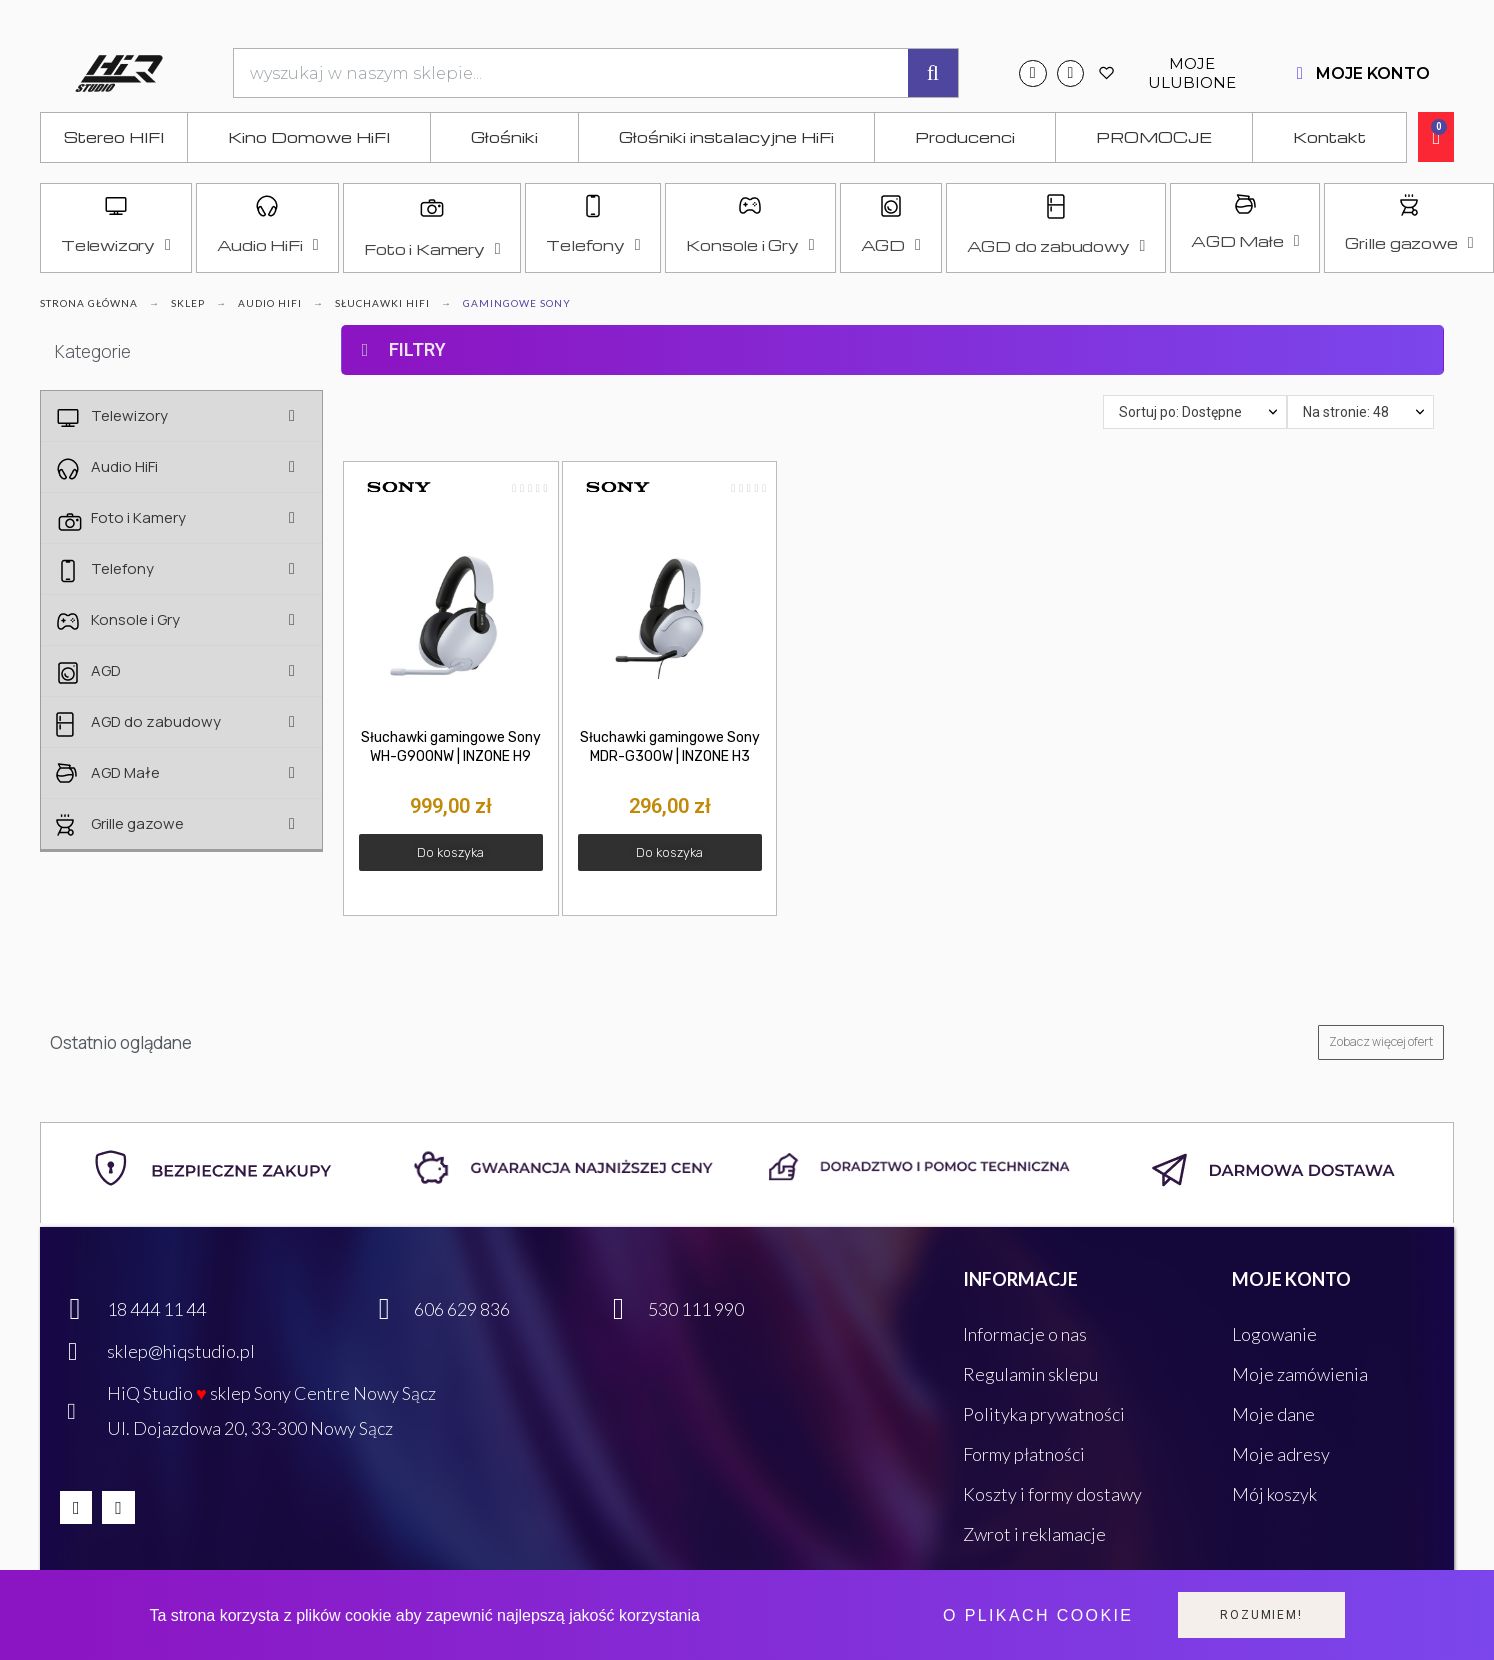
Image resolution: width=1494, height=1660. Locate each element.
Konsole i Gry (750, 245)
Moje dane (1273, 1414)
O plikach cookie (1038, 1615)
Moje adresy (1281, 1454)
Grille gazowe (1409, 243)
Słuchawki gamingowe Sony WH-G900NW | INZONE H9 (451, 747)
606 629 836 (462, 1309)
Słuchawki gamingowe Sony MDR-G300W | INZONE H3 (670, 747)
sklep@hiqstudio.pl (181, 1351)
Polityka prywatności (1044, 1414)
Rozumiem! (1261, 1615)
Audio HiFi (268, 245)
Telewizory (116, 245)
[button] (451, 852)
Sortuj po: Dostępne (1180, 412)
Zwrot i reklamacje (1034, 1534)
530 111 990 (696, 1309)
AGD (891, 245)
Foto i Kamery (432, 249)
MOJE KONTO (1373, 73)
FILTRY (417, 349)
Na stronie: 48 (1346, 412)
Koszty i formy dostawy (1052, 1494)
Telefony (593, 245)
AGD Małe (1245, 241)
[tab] (892, 310)
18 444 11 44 (156, 1309)
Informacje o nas (1025, 1334)
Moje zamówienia (1300, 1374)
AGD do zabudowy (1056, 246)
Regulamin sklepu (1030, 1374)
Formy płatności (1024, 1454)
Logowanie (1274, 1334)
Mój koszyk (1274, 1494)
